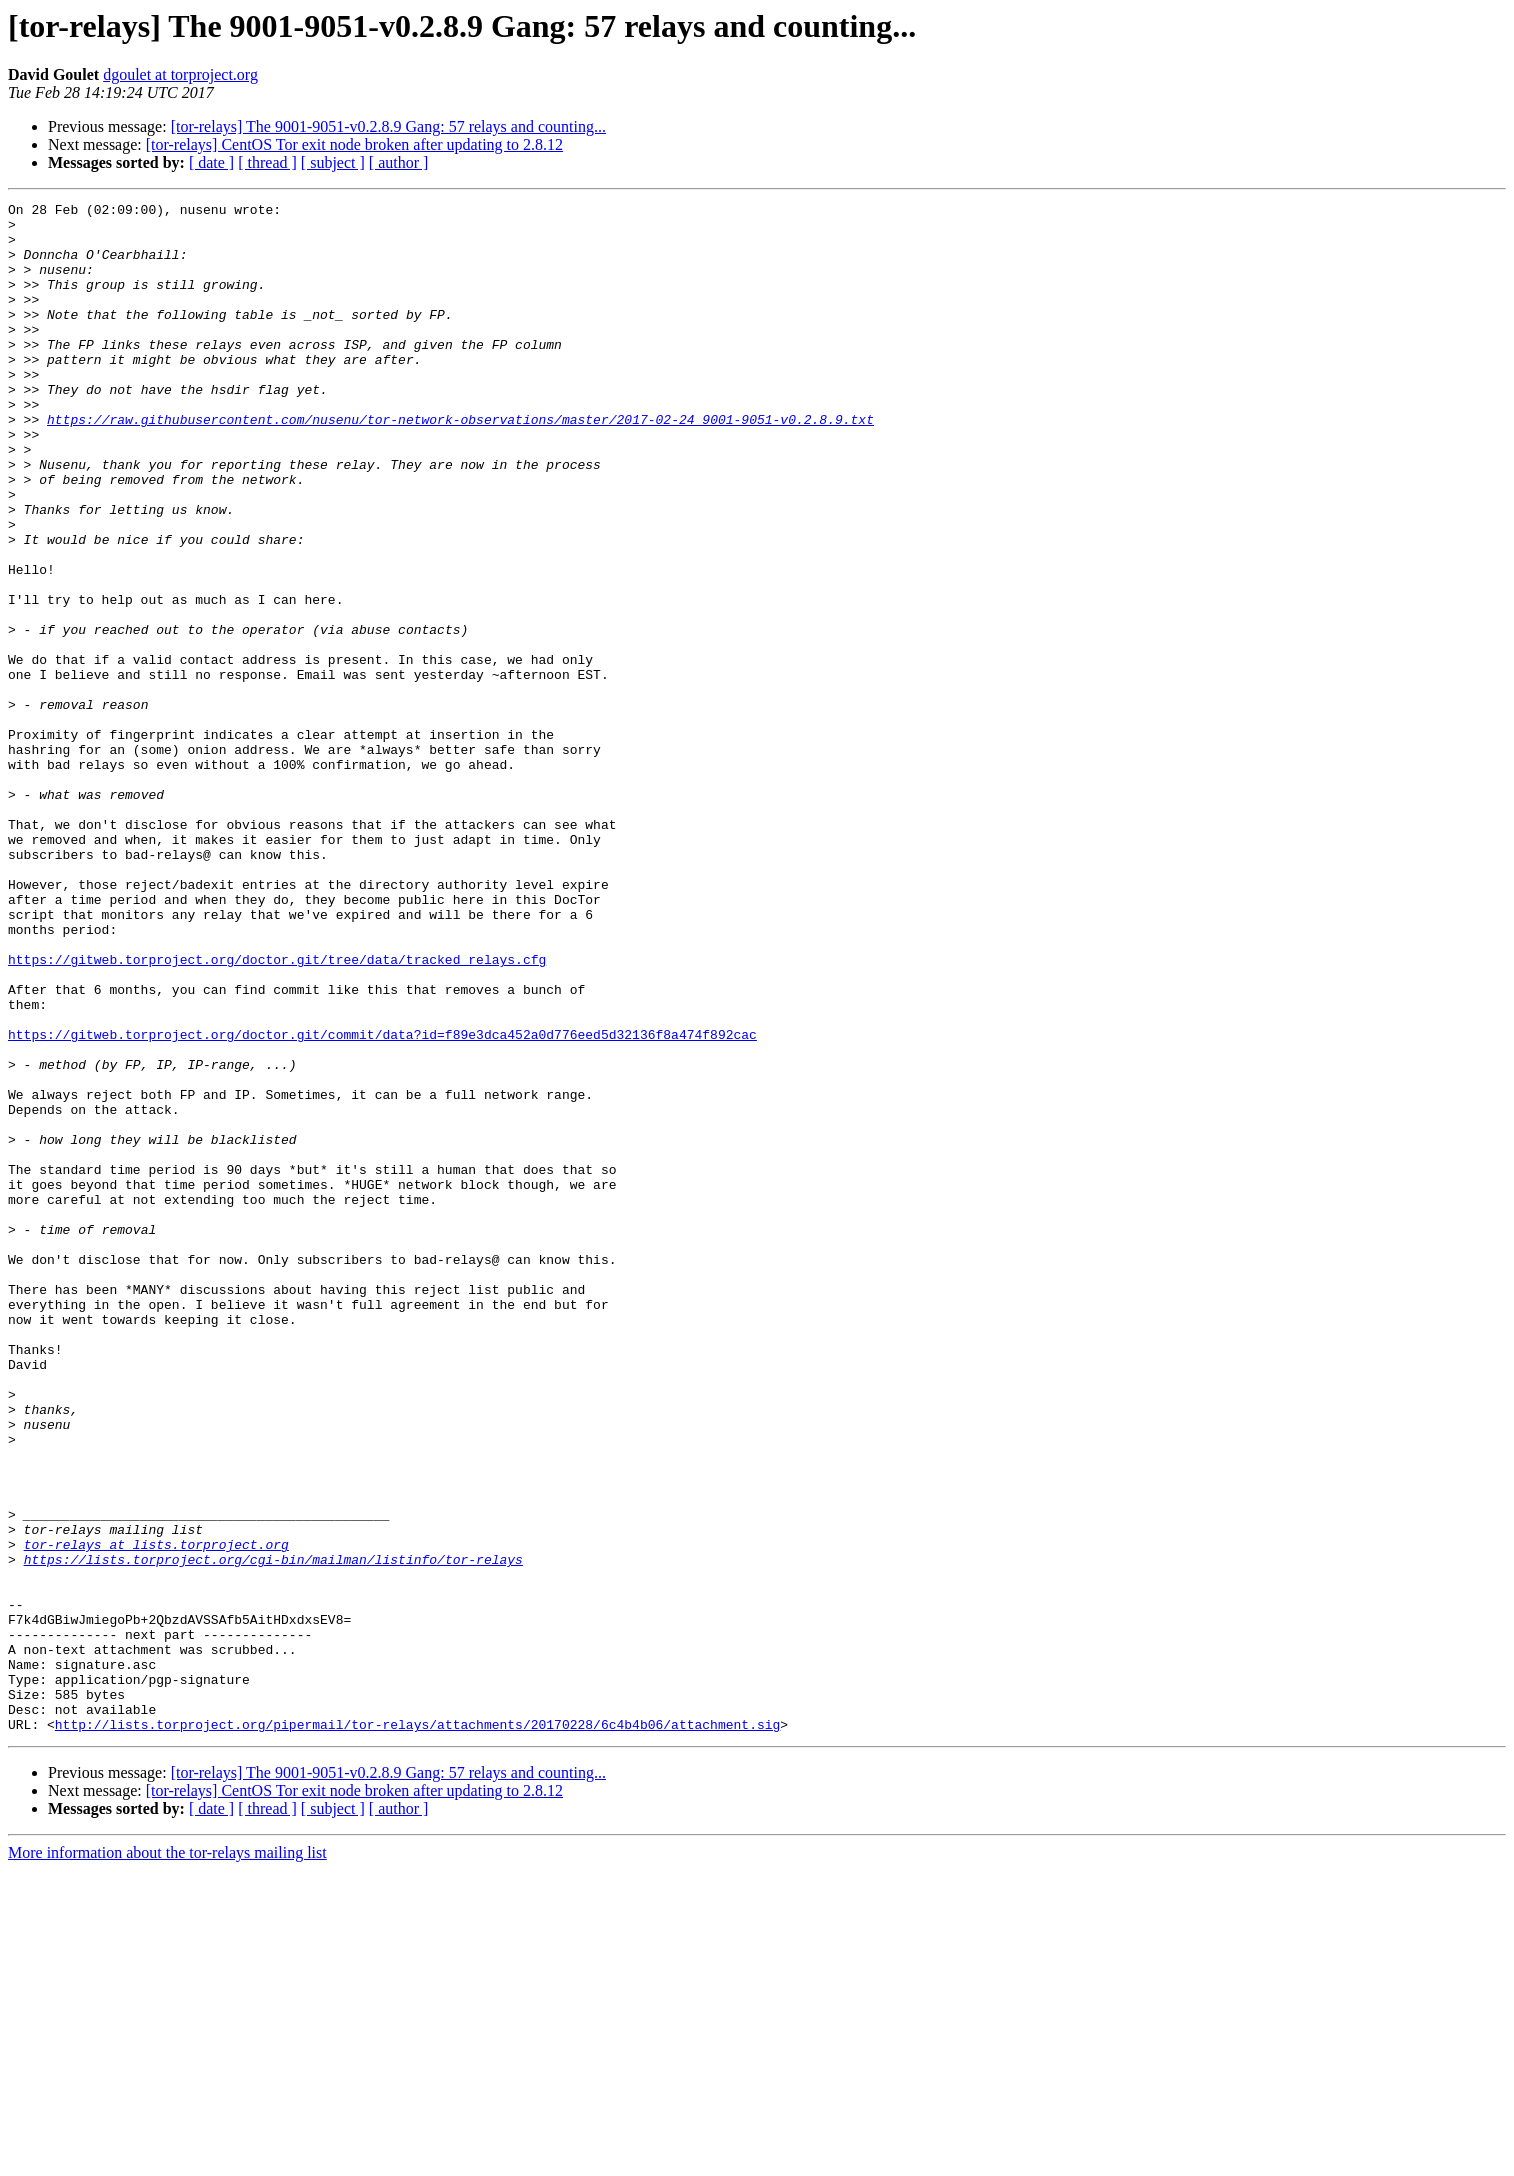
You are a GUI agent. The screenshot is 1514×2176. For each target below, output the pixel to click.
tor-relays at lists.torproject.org (156, 1814)
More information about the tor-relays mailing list (167, 2158)
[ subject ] (333, 162)
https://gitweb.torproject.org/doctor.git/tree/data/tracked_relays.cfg (277, 1112)
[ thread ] (267, 162)
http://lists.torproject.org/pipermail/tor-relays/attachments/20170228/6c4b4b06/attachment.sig (417, 2030)
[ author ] (399, 162)
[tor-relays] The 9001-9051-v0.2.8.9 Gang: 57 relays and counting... (388, 126)
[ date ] (211, 162)
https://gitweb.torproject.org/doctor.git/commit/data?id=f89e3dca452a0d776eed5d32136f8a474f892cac (382, 1202)
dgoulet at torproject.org (180, 74)
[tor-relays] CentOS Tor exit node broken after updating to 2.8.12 (354, 144)
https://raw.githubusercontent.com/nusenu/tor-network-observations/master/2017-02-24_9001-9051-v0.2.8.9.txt (460, 464)
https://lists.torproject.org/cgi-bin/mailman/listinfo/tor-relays (273, 1832)
